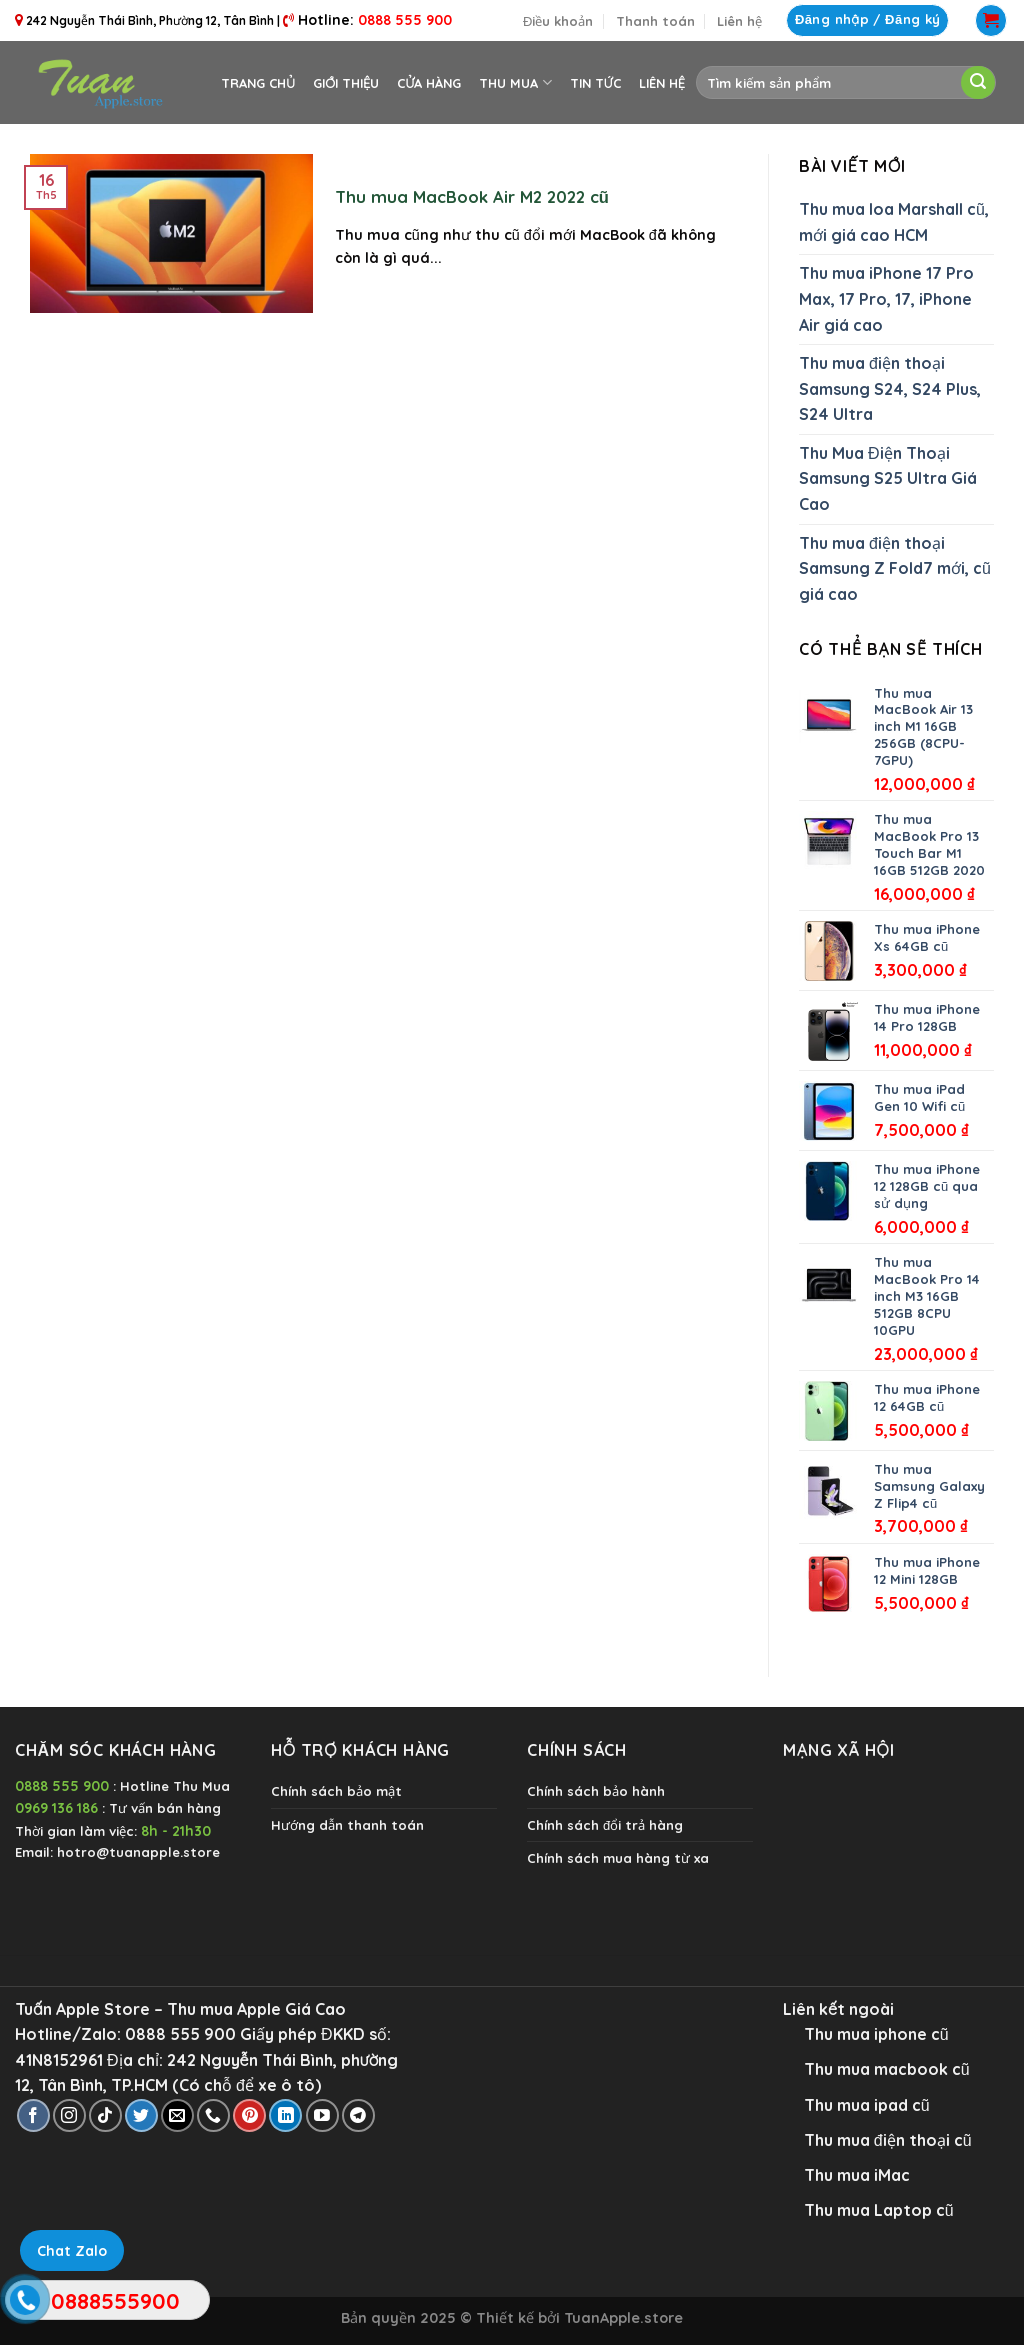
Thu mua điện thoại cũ (888, 2140)
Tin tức (595, 83)
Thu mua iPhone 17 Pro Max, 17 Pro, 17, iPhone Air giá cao (886, 298)
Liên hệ (739, 21)
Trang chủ (258, 83)
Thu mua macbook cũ (887, 2069)
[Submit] (978, 83)
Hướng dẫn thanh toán (347, 1825)
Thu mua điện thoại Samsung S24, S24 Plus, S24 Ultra (890, 388)
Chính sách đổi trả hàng (605, 1825)
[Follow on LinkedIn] (285, 2115)
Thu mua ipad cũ (867, 2105)
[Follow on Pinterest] (249, 2115)
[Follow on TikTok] (105, 2115)
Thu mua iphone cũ (876, 2034)
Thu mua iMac (857, 2175)
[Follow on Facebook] (33, 2115)
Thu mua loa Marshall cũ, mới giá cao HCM (894, 222)
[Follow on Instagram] (69, 2115)
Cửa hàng (429, 83)
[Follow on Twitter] (141, 2115)
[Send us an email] (177, 2115)
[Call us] (213, 2115)
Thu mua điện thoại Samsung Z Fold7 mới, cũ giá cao (895, 568)
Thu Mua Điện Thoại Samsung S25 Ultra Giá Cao (888, 478)
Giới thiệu (346, 83)
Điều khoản (558, 21)
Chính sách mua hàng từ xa (618, 1858)
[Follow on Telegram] (358, 2115)
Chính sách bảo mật (336, 1791)
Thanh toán (655, 21)
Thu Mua (515, 82)
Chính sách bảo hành (596, 1791)
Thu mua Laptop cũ (879, 2210)
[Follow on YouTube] (322, 2115)
